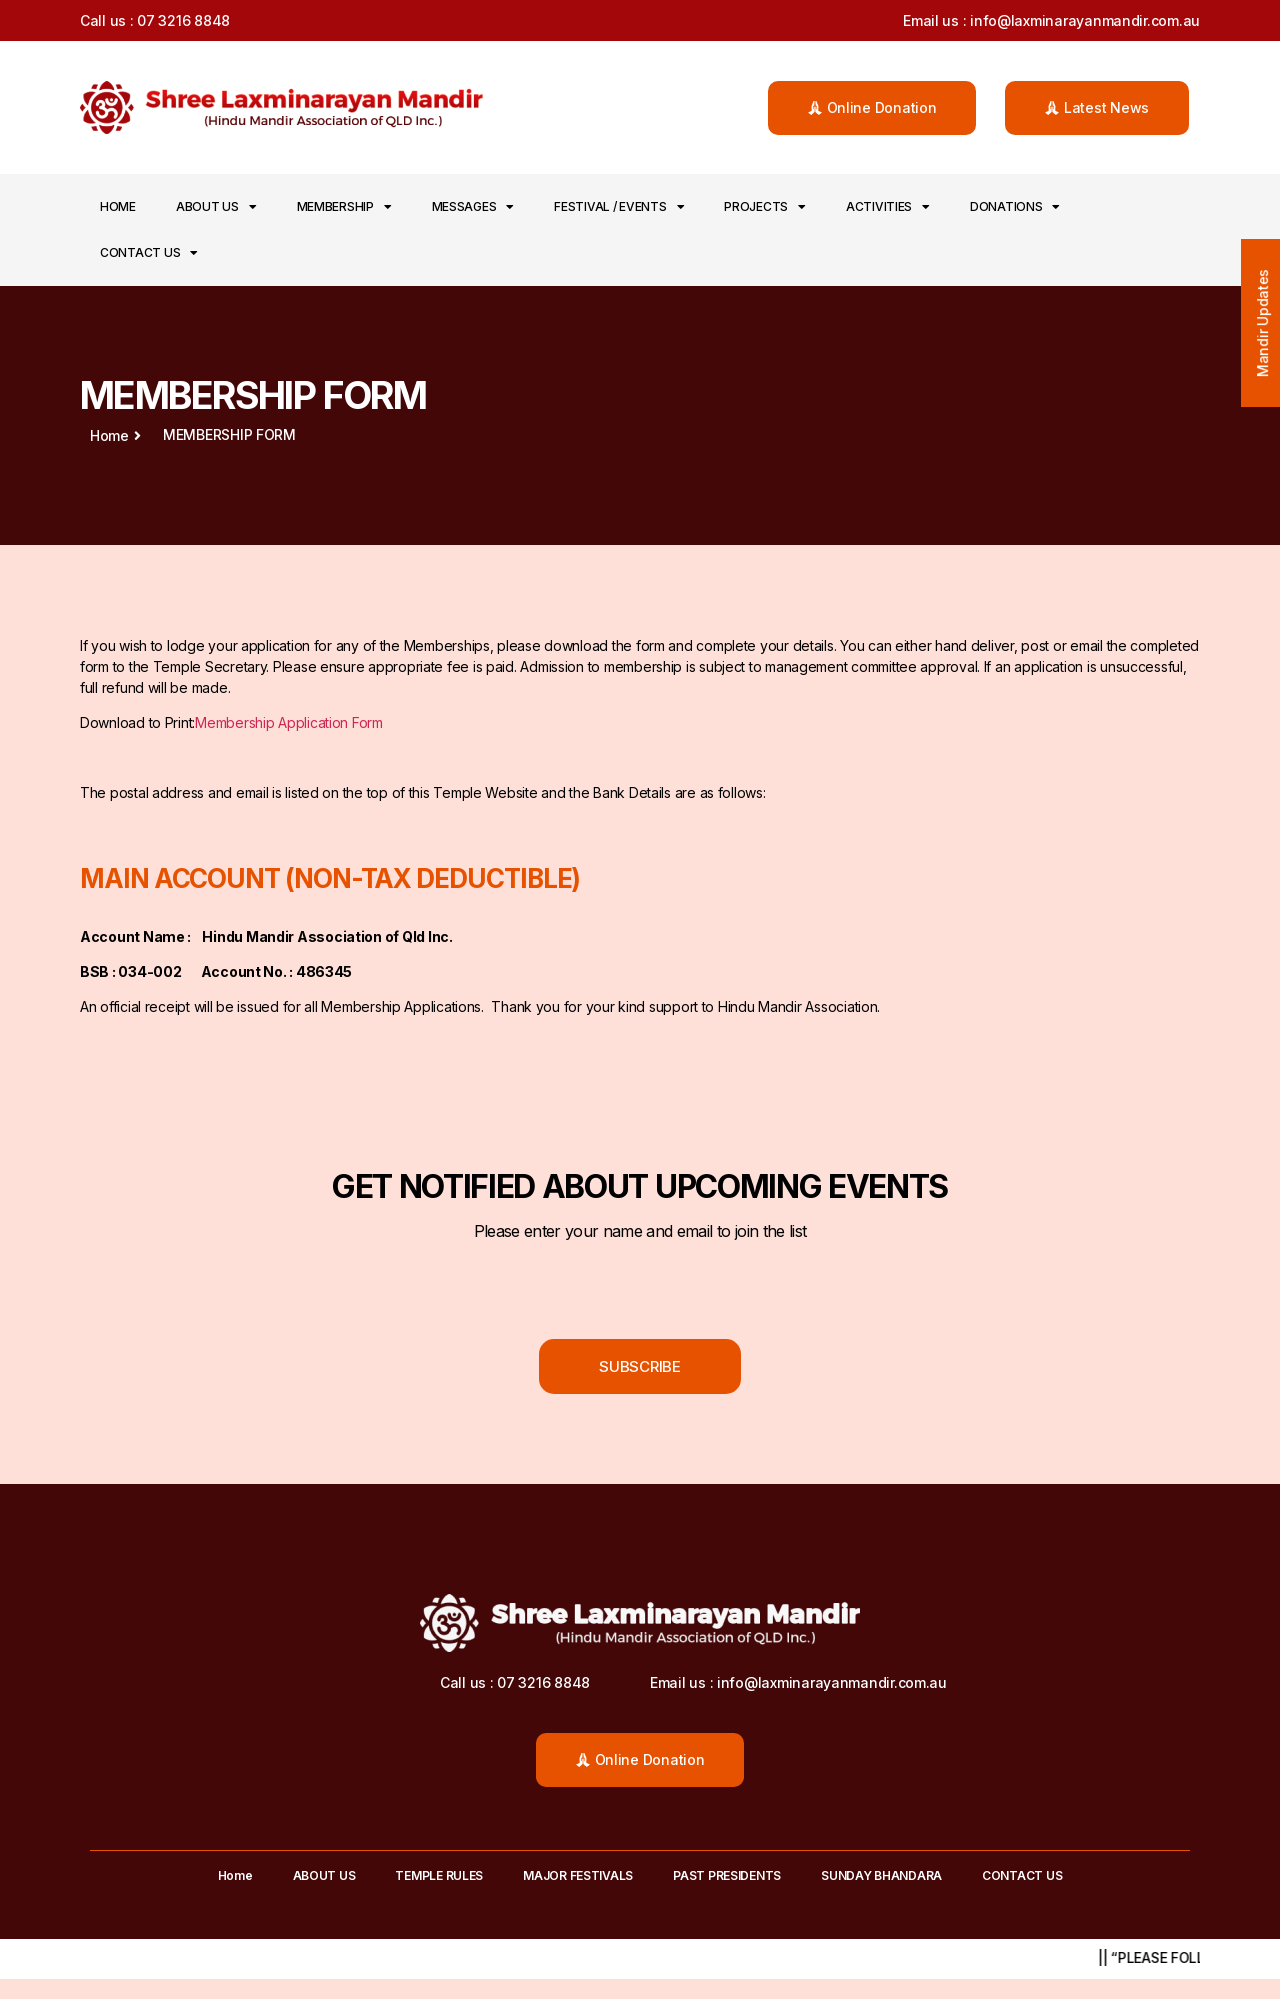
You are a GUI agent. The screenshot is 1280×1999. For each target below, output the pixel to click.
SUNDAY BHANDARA (881, 1875)
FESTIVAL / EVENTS (619, 207)
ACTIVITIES (888, 207)
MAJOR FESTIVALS (578, 1875)
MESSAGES (473, 207)
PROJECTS (765, 207)
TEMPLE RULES (439, 1875)
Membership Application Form (289, 722)
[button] (872, 108)
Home (118, 206)
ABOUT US (216, 207)
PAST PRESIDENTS (727, 1875)
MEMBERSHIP (344, 207)
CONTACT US (149, 253)
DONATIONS (1015, 207)
